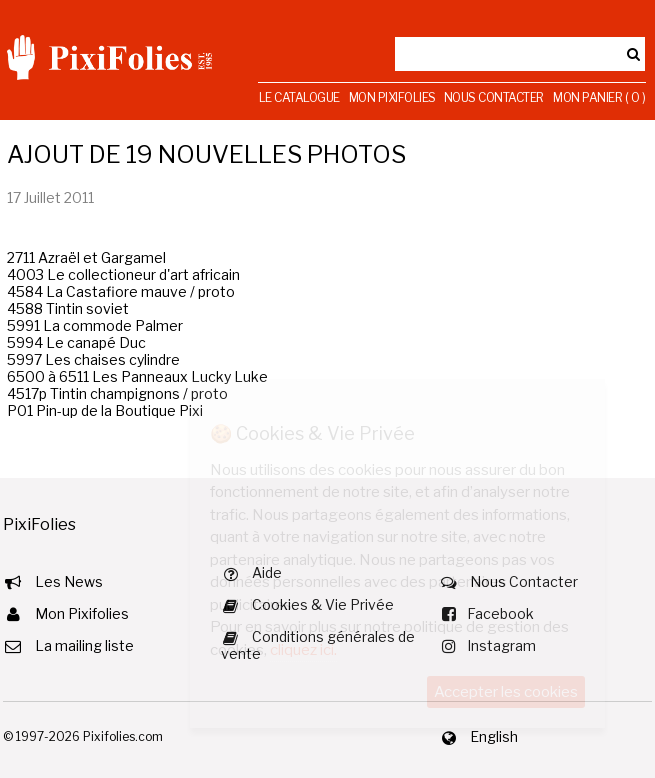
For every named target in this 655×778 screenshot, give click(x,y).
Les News (69, 581)
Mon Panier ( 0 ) (599, 97)
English (494, 736)
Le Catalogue (299, 97)
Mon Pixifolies (392, 97)
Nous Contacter (494, 97)
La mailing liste (84, 645)
